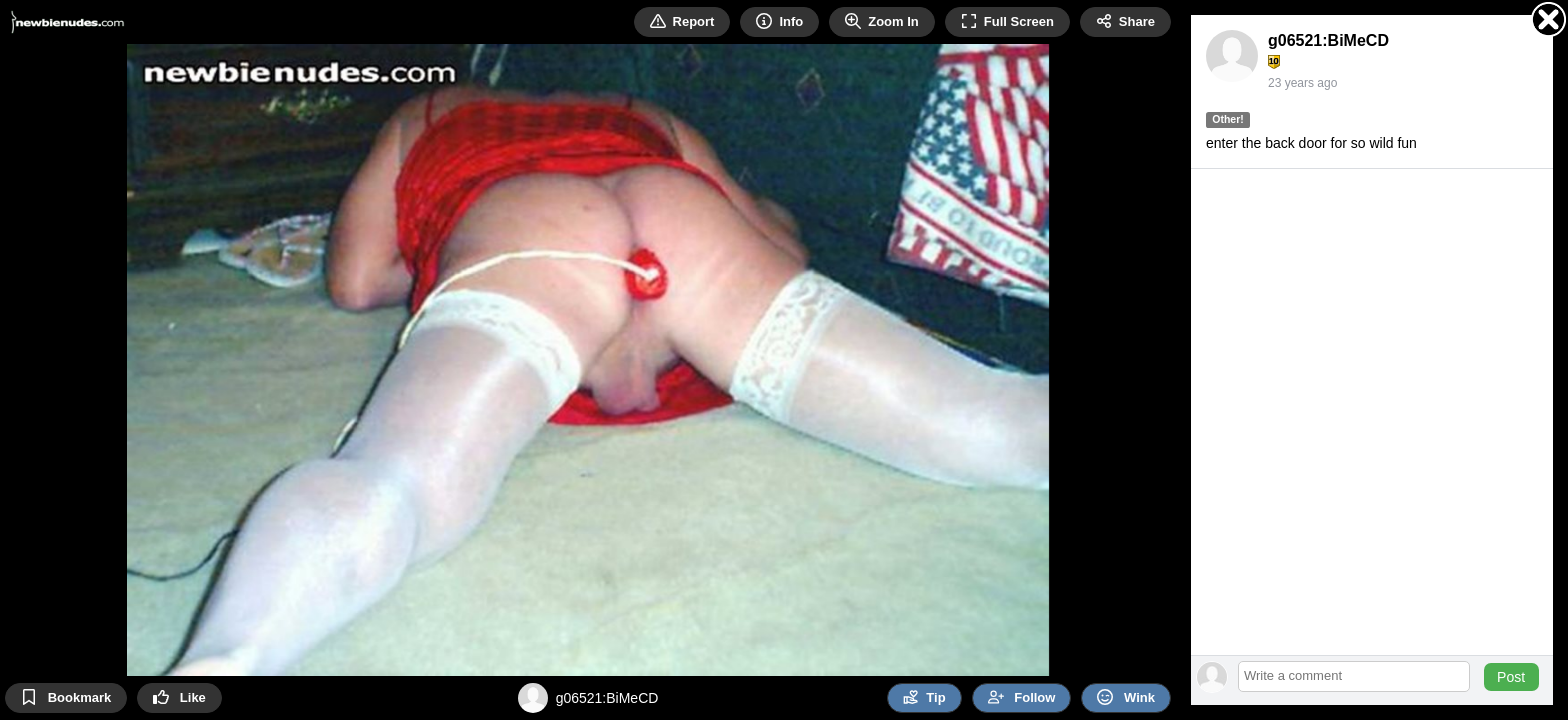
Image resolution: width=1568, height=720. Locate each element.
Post (1511, 677)
